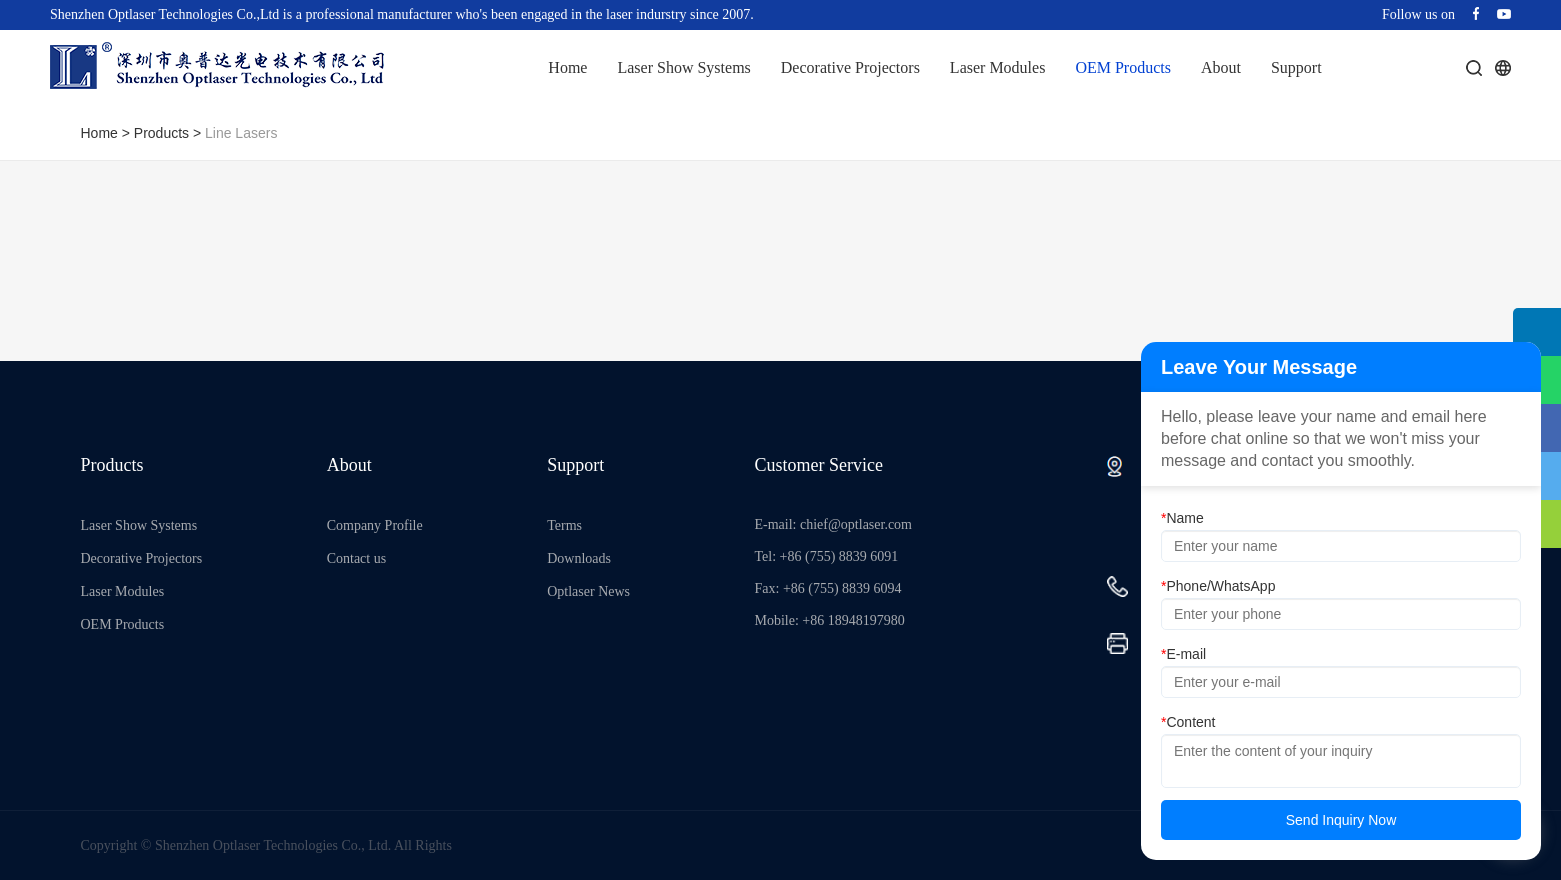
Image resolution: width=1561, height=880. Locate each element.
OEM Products (1123, 67)
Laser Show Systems (683, 67)
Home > (107, 133)
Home (567, 67)
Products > (169, 133)
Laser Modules (998, 67)
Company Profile (375, 525)
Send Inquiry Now (1341, 820)
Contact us (357, 558)
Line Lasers (241, 133)
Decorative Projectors (850, 67)
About (1221, 67)
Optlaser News (588, 591)
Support (1296, 67)
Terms (564, 525)
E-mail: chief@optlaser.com (834, 524)
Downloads (579, 558)
